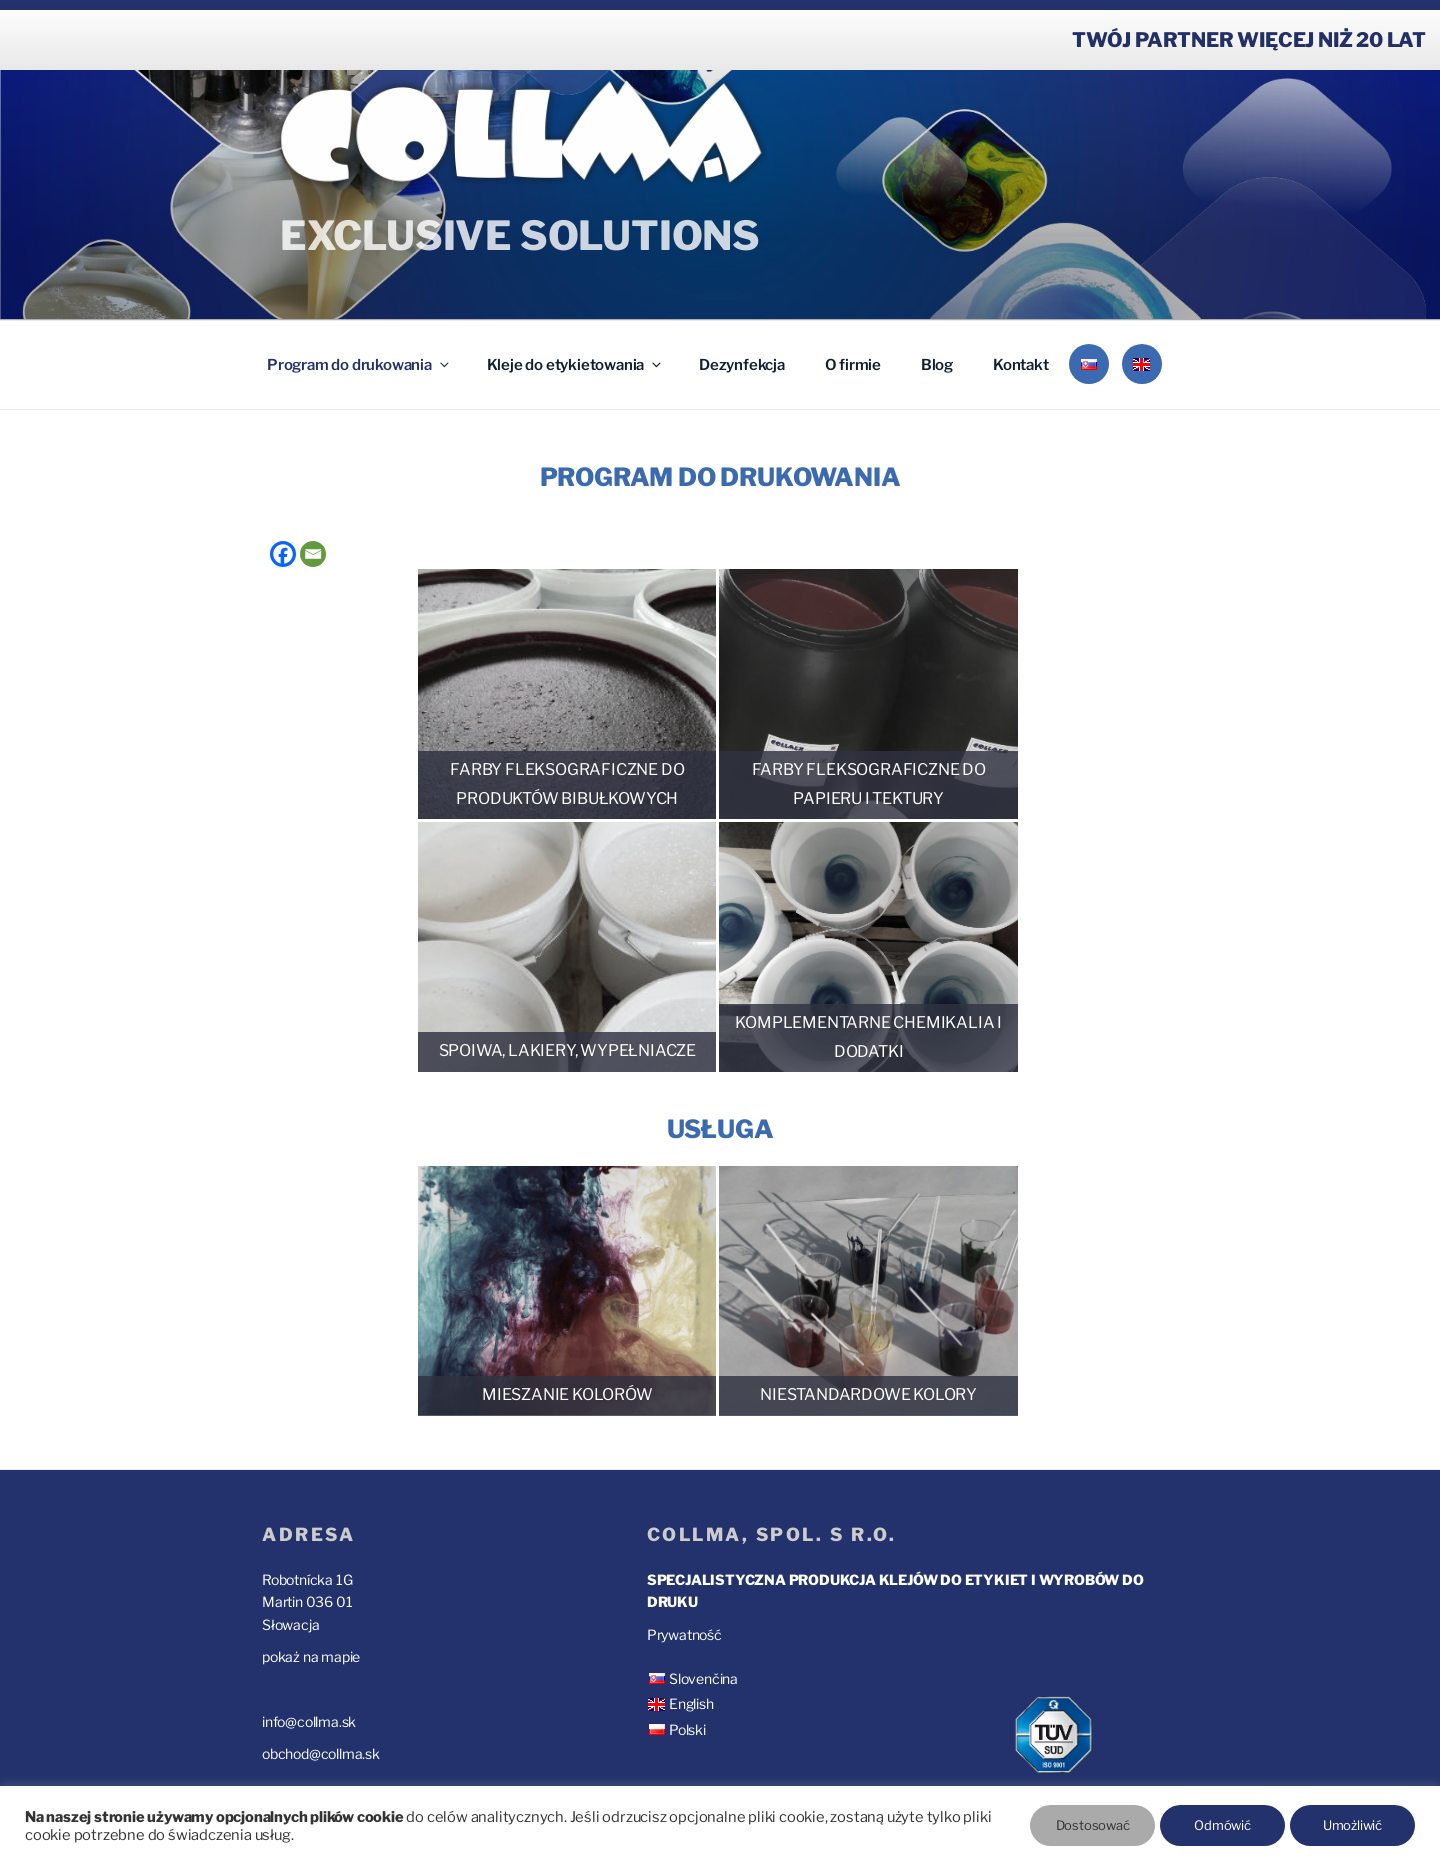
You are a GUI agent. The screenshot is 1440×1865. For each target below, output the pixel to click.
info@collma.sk (309, 1721)
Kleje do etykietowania (576, 365)
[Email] (313, 554)
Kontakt (1021, 365)
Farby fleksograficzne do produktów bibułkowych (567, 784)
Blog (937, 365)
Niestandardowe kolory (868, 1394)
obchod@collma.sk (321, 1753)
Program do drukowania (359, 365)
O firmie (853, 365)
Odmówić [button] (1222, 1825)
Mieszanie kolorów (567, 1394)
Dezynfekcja (742, 365)
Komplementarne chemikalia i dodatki (868, 1037)
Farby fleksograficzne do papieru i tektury (869, 784)
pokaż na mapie (311, 1656)
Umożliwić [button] (1352, 1825)
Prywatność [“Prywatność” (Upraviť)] (684, 1634)
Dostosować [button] (1093, 1825)
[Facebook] (283, 554)
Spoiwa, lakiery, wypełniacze (567, 1050)
